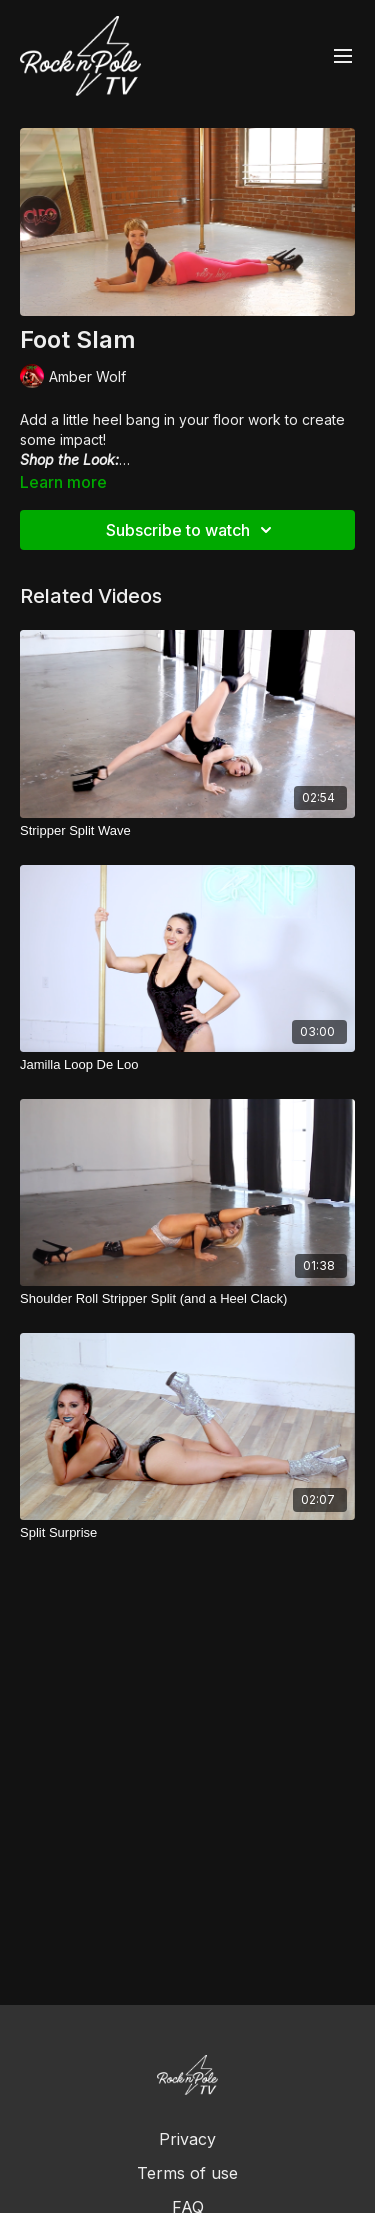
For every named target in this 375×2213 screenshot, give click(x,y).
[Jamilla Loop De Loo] (187, 1065)
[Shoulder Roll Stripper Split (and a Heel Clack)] (187, 1299)
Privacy (187, 2139)
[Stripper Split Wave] (187, 831)
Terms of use (187, 2173)
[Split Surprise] (187, 1533)
